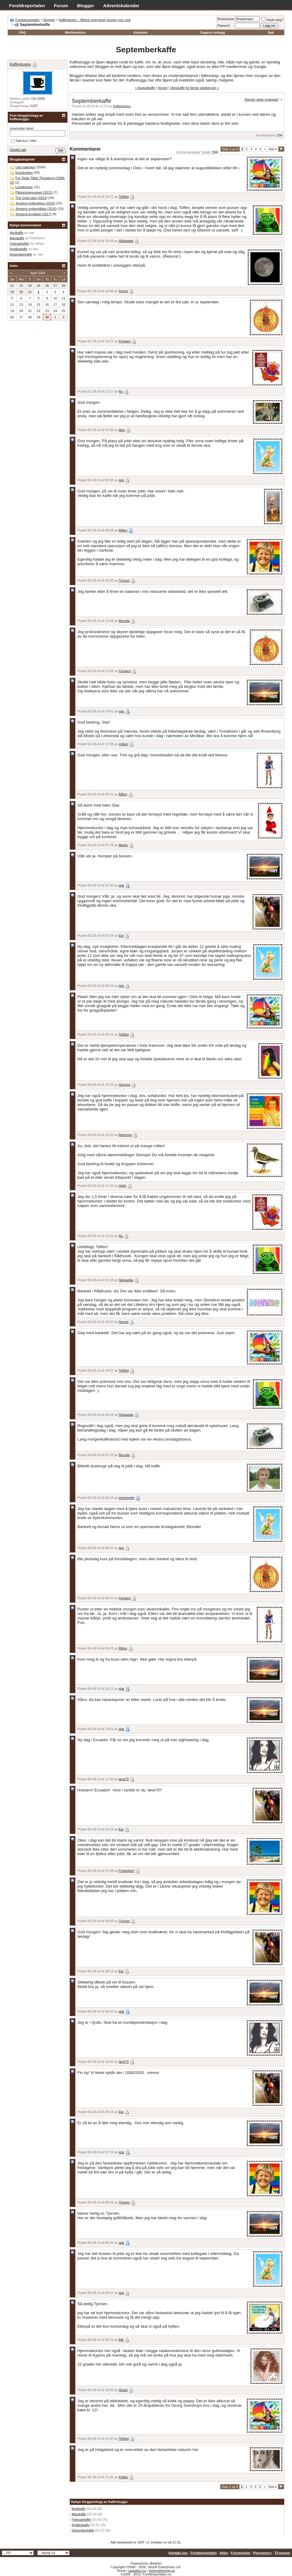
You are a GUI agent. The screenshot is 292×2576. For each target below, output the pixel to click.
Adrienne (125, 1135)
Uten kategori (25, 167)
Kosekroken (24, 172)
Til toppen (282, 2553)
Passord (223, 25)
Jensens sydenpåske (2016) (36, 208)
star (121, 711)
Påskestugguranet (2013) (34, 192)
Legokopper (24, 187)
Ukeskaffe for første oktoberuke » (194, 88)
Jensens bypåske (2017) (33, 214)
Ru (121, 391)
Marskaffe (79, 2514)
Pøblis (123, 2477)
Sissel (123, 2390)
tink (121, 480)
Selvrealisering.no (161, 2570)
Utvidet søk (18, 150)
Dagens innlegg (212, 32)
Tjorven (124, 580)
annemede (127, 1497)
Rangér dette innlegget (261, 99)
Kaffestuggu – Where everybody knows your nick (95, 20)
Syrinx (123, 291)
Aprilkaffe (78, 2508)
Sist (273, 149)
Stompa (124, 1084)
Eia (121, 935)
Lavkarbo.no (137, 2570)
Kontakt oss (178, 2553)
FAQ (22, 32)
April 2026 (37, 273)
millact (123, 744)
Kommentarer (266, 135)
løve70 (124, 1779)
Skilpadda (126, 241)
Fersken (125, 341)
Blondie (124, 621)
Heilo (122, 1185)
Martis (123, 845)
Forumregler (240, 2553)
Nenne (124, 1322)
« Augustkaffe (145, 88)
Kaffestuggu (122, 106)
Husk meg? (272, 20)
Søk (271, 32)
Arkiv (223, 2553)
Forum (61, 5)
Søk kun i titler (24, 141)
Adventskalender (121, 5)
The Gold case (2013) (31, 198)
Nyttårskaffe (80, 2525)
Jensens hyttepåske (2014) (35, 203)
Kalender (141, 32)
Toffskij (124, 196)
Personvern (262, 2553)
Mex (122, 430)
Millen (123, 530)
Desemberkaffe (83, 2530)
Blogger (85, 5)
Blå (121, 2340)
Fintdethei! (126, 1871)
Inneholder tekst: (22, 128)
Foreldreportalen (27, 5)
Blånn (123, 794)
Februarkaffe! (81, 2519)
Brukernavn (225, 19)
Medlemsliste (75, 32)
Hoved (162, 88)
